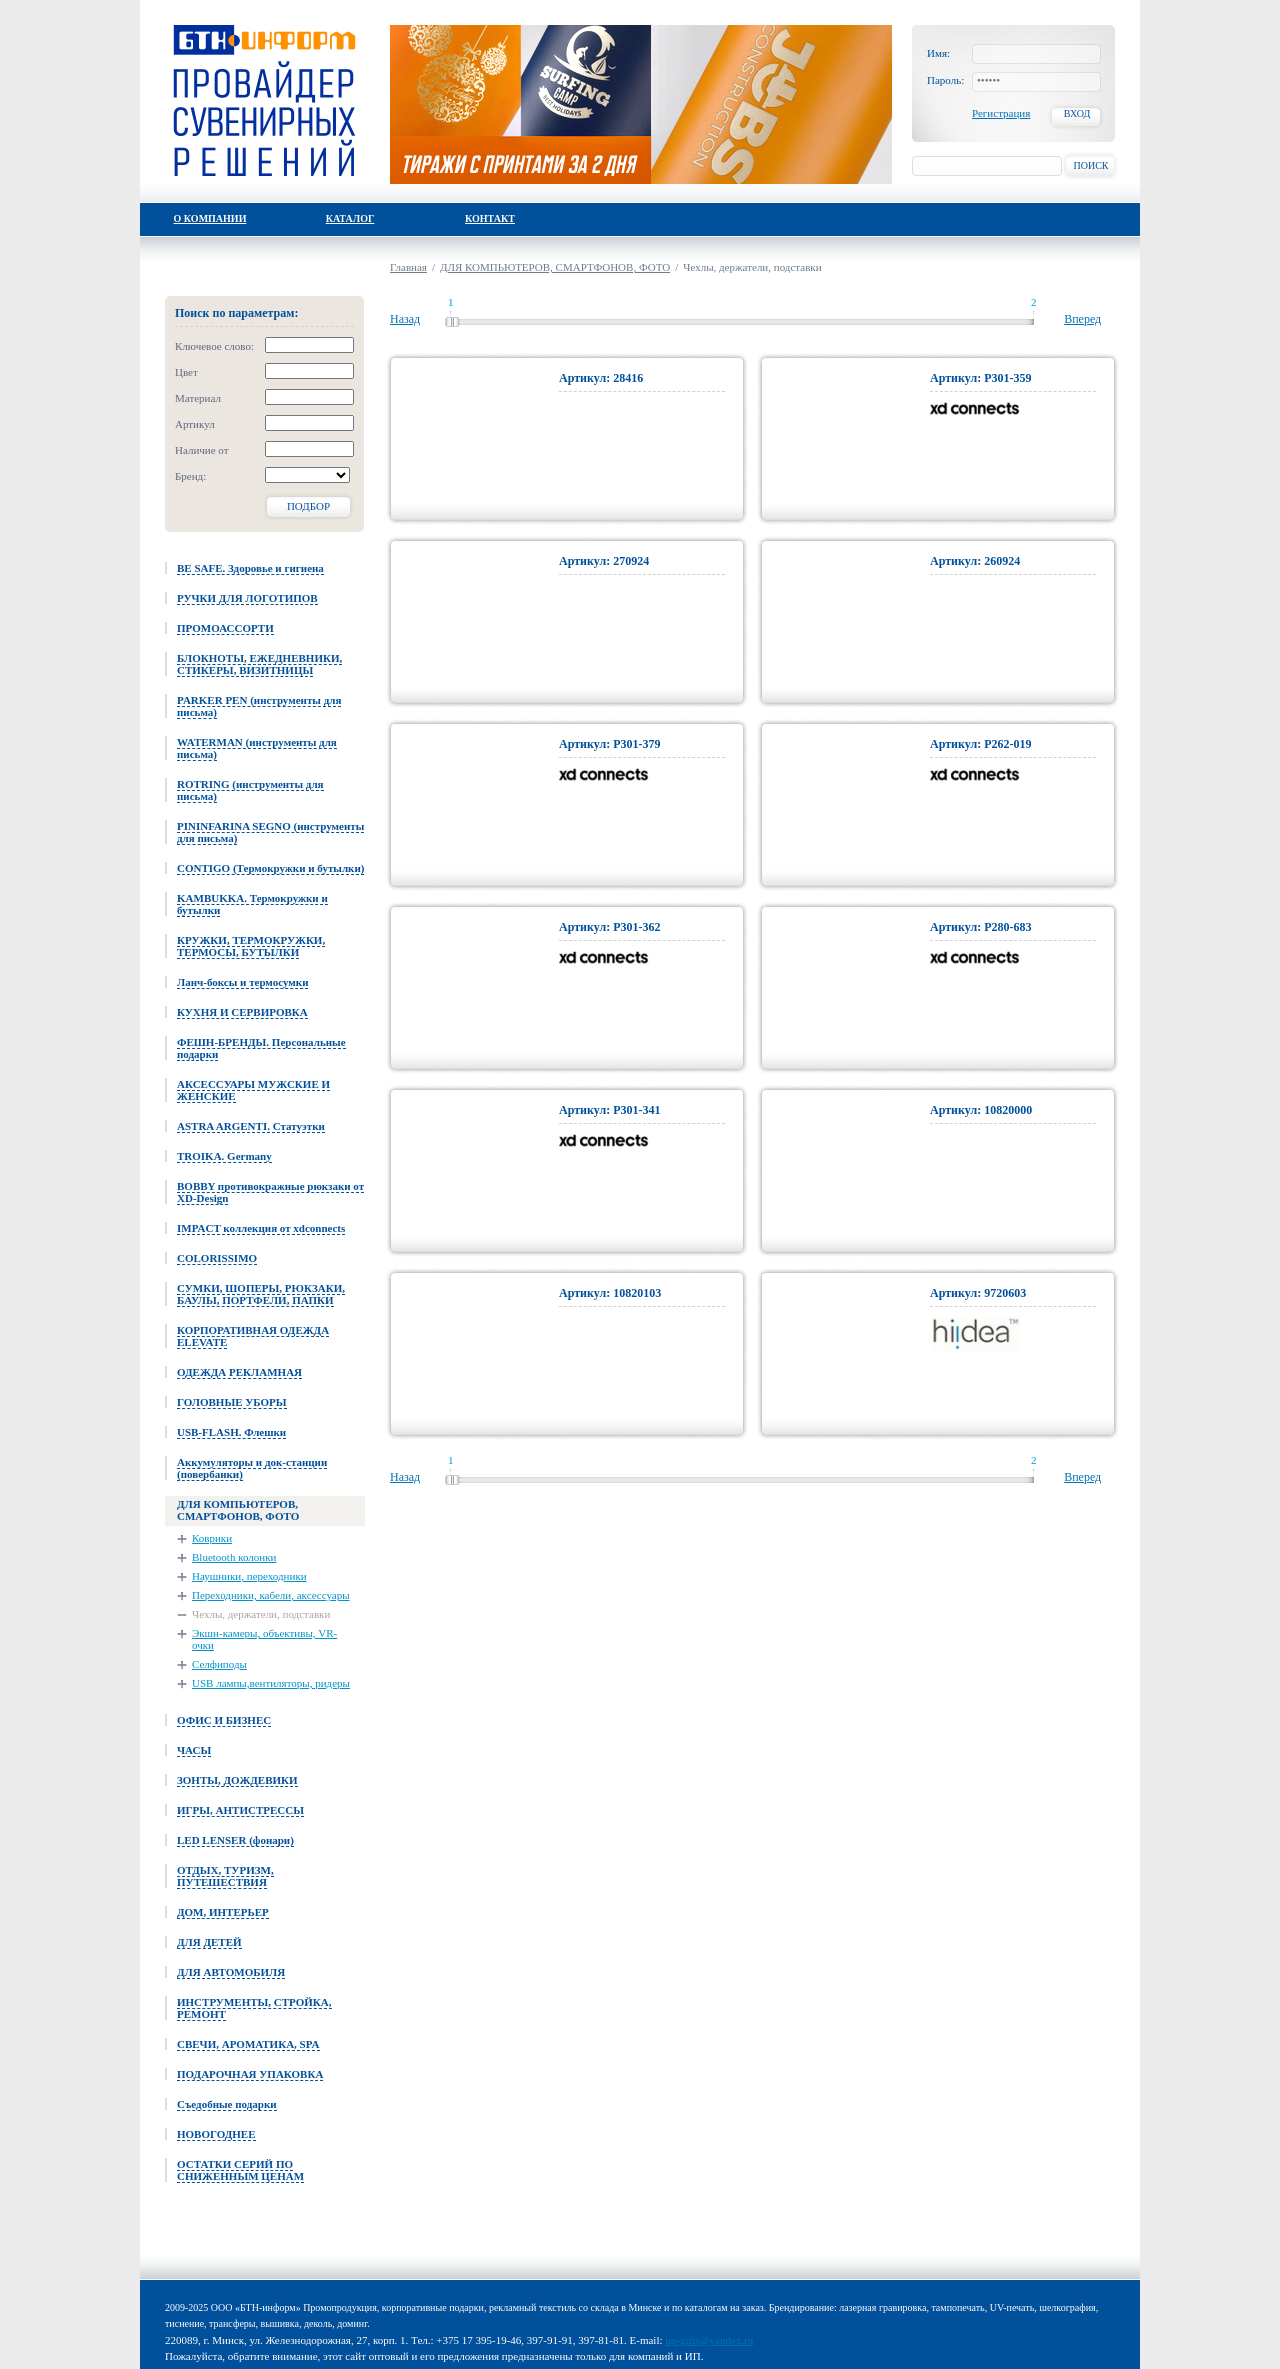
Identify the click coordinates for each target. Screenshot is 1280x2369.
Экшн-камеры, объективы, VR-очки (264, 1639)
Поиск (1090, 165)
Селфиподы (219, 1664)
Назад (405, 319)
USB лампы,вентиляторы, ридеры (271, 1683)
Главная (408, 267)
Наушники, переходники (249, 1576)
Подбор (308, 506)
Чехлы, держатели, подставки (261, 1614)
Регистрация (1001, 113)
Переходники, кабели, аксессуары (271, 1595)
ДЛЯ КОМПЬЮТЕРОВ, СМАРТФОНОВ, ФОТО (555, 267)
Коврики (212, 1538)
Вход (1077, 113)
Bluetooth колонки (234, 1557)
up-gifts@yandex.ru (709, 2340)
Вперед (1082, 319)
